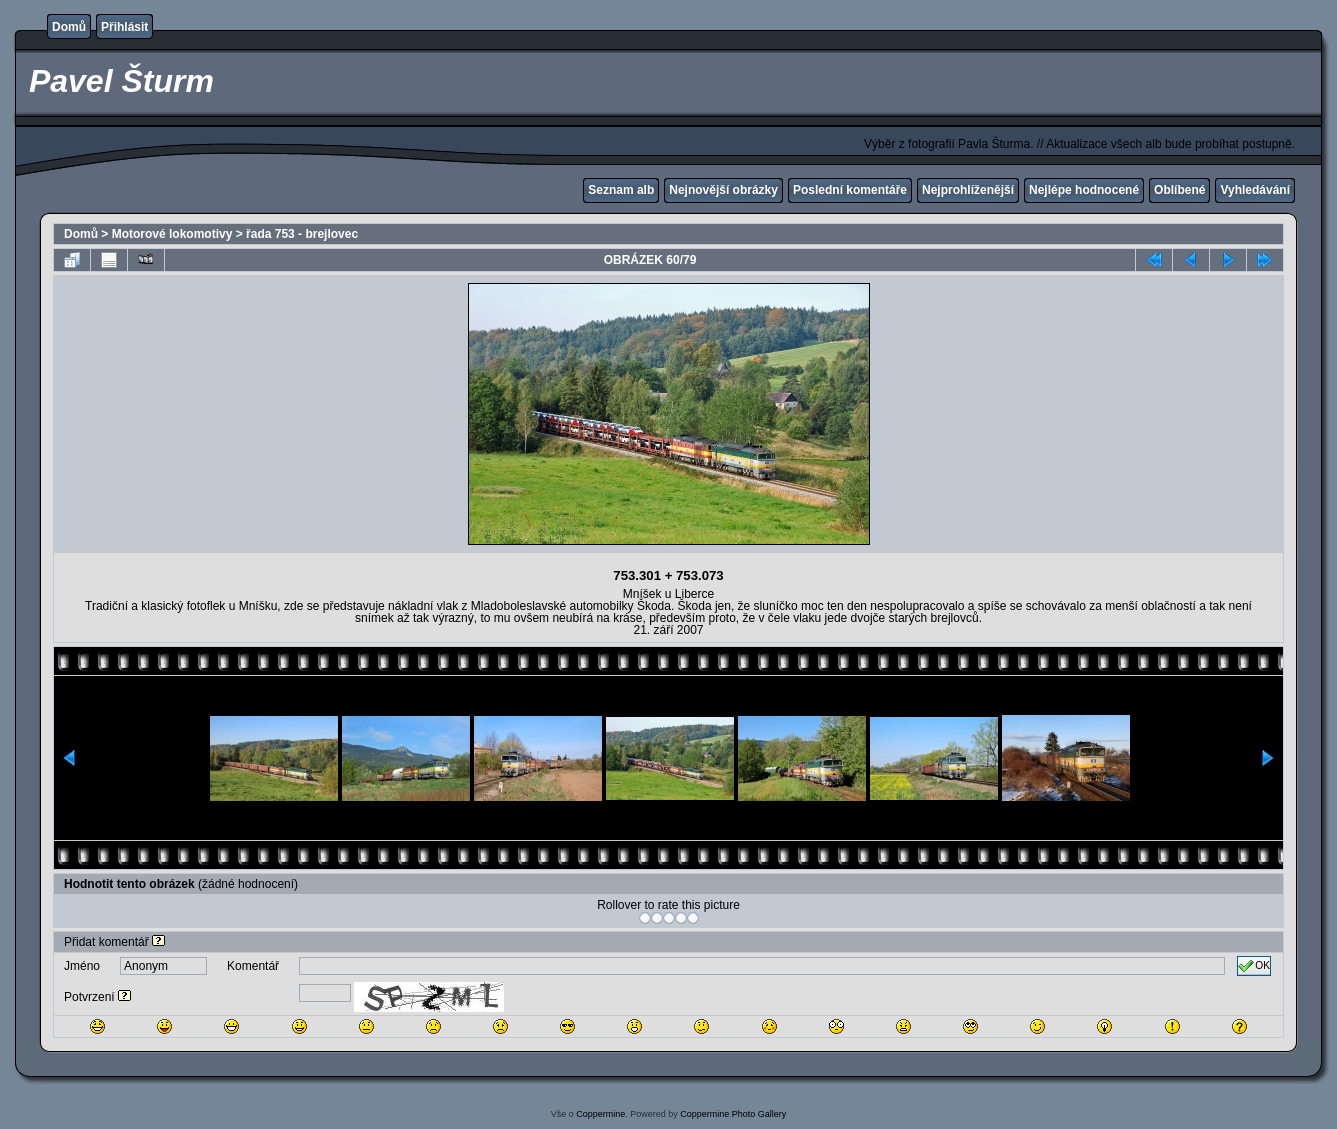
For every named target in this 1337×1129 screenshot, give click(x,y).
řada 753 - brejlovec (302, 234)
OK (1254, 966)
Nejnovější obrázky (723, 190)
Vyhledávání (1255, 190)
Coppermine (600, 1114)
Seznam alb (621, 190)
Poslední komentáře (850, 190)
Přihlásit (124, 27)
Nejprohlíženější (968, 190)
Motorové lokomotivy (172, 234)
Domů (69, 27)
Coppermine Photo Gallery (733, 1114)
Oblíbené (1179, 190)
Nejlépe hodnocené (1084, 190)
